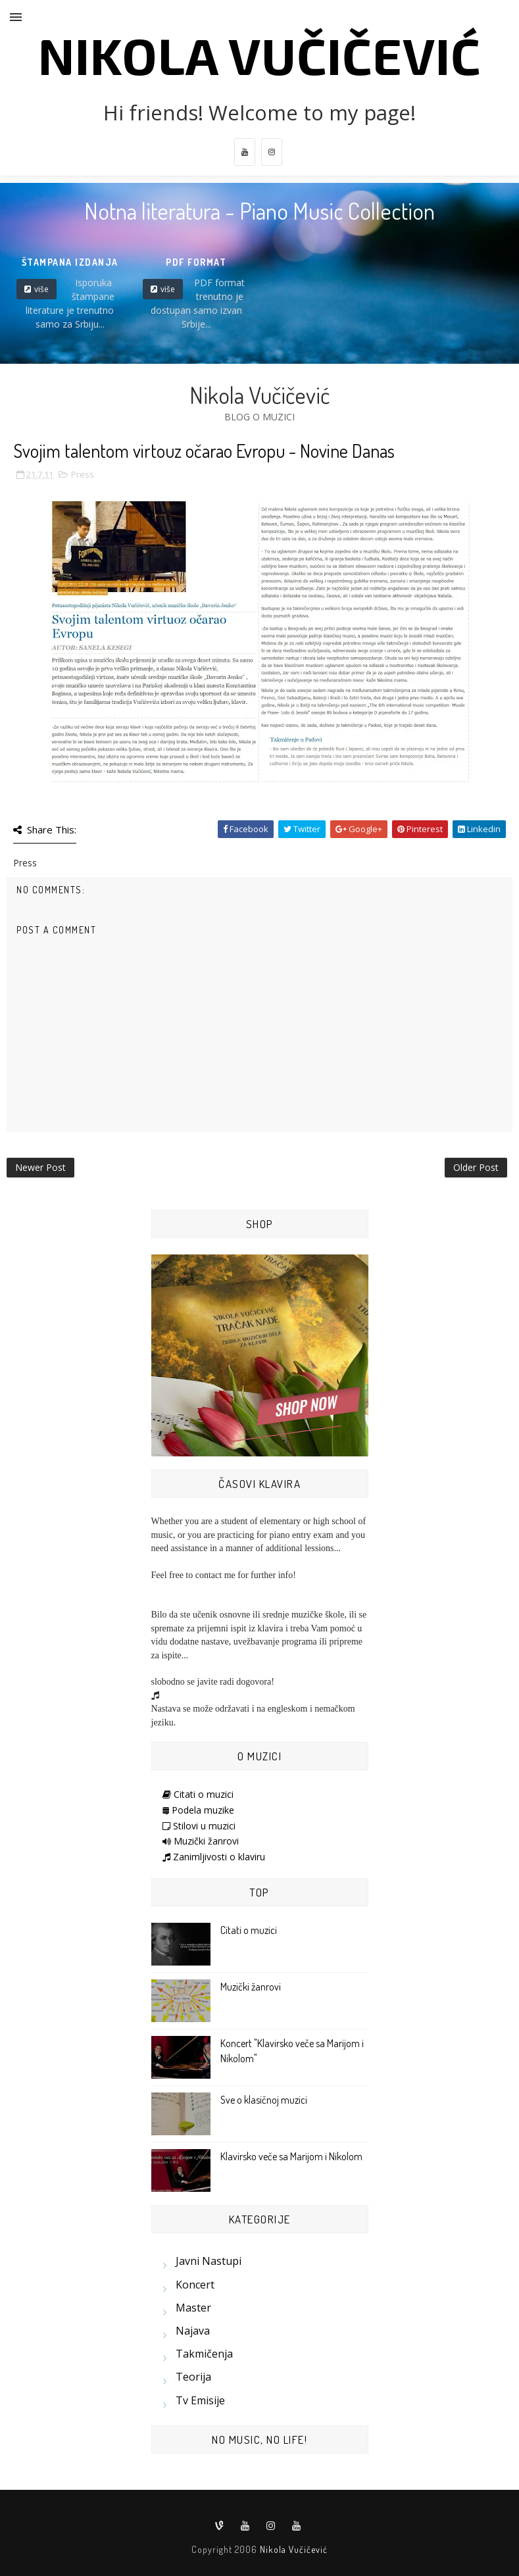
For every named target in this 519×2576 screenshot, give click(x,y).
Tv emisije (200, 2400)
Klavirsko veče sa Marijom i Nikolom (291, 2156)
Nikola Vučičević (259, 54)
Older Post (476, 1167)
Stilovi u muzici (198, 1826)
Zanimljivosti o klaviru (213, 1856)
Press (82, 474)
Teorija (193, 2376)
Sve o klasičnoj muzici (263, 2099)
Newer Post (40, 1167)
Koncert (195, 2284)
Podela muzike (198, 1810)
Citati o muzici (198, 1794)
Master (193, 2307)
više (41, 289)
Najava (193, 2330)
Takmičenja (204, 2353)
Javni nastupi (208, 2261)
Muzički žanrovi (200, 1841)
